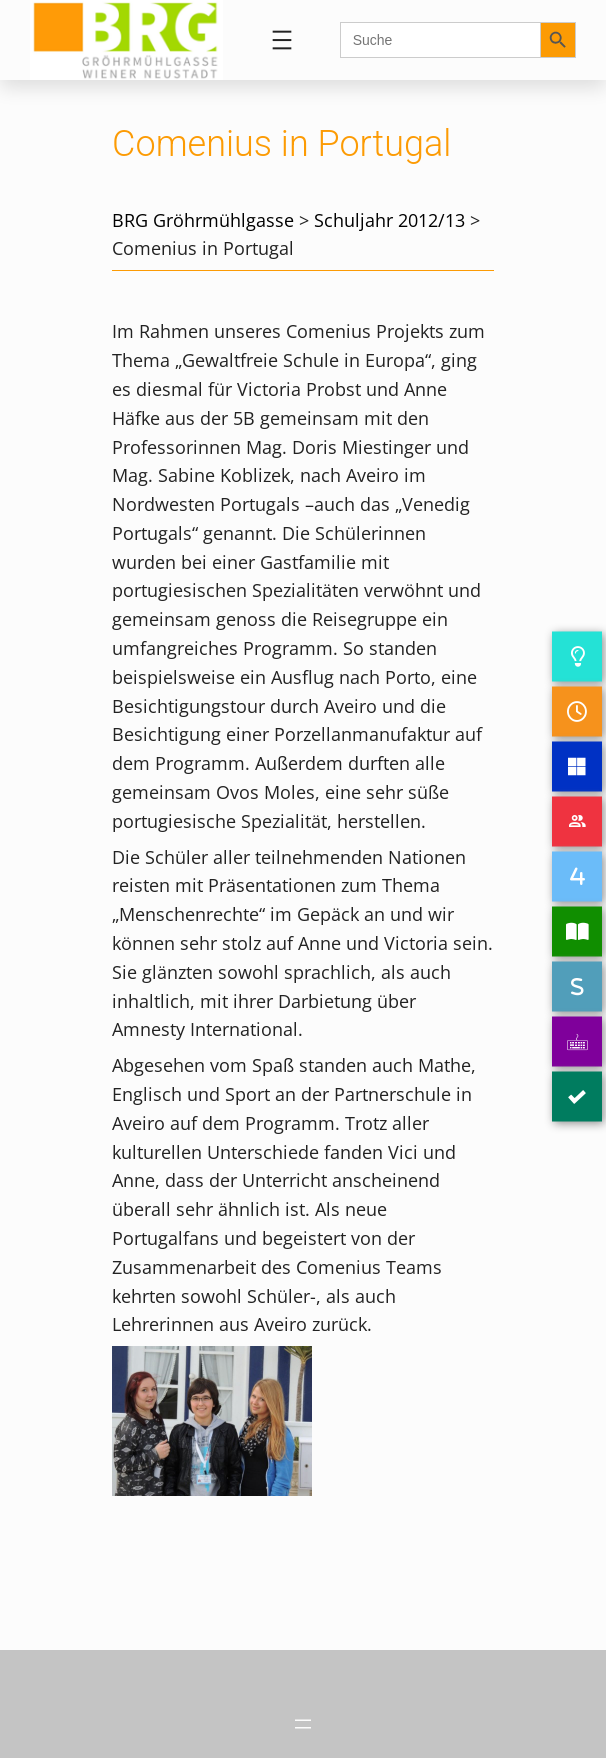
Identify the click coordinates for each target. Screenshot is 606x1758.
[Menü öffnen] (282, 40)
